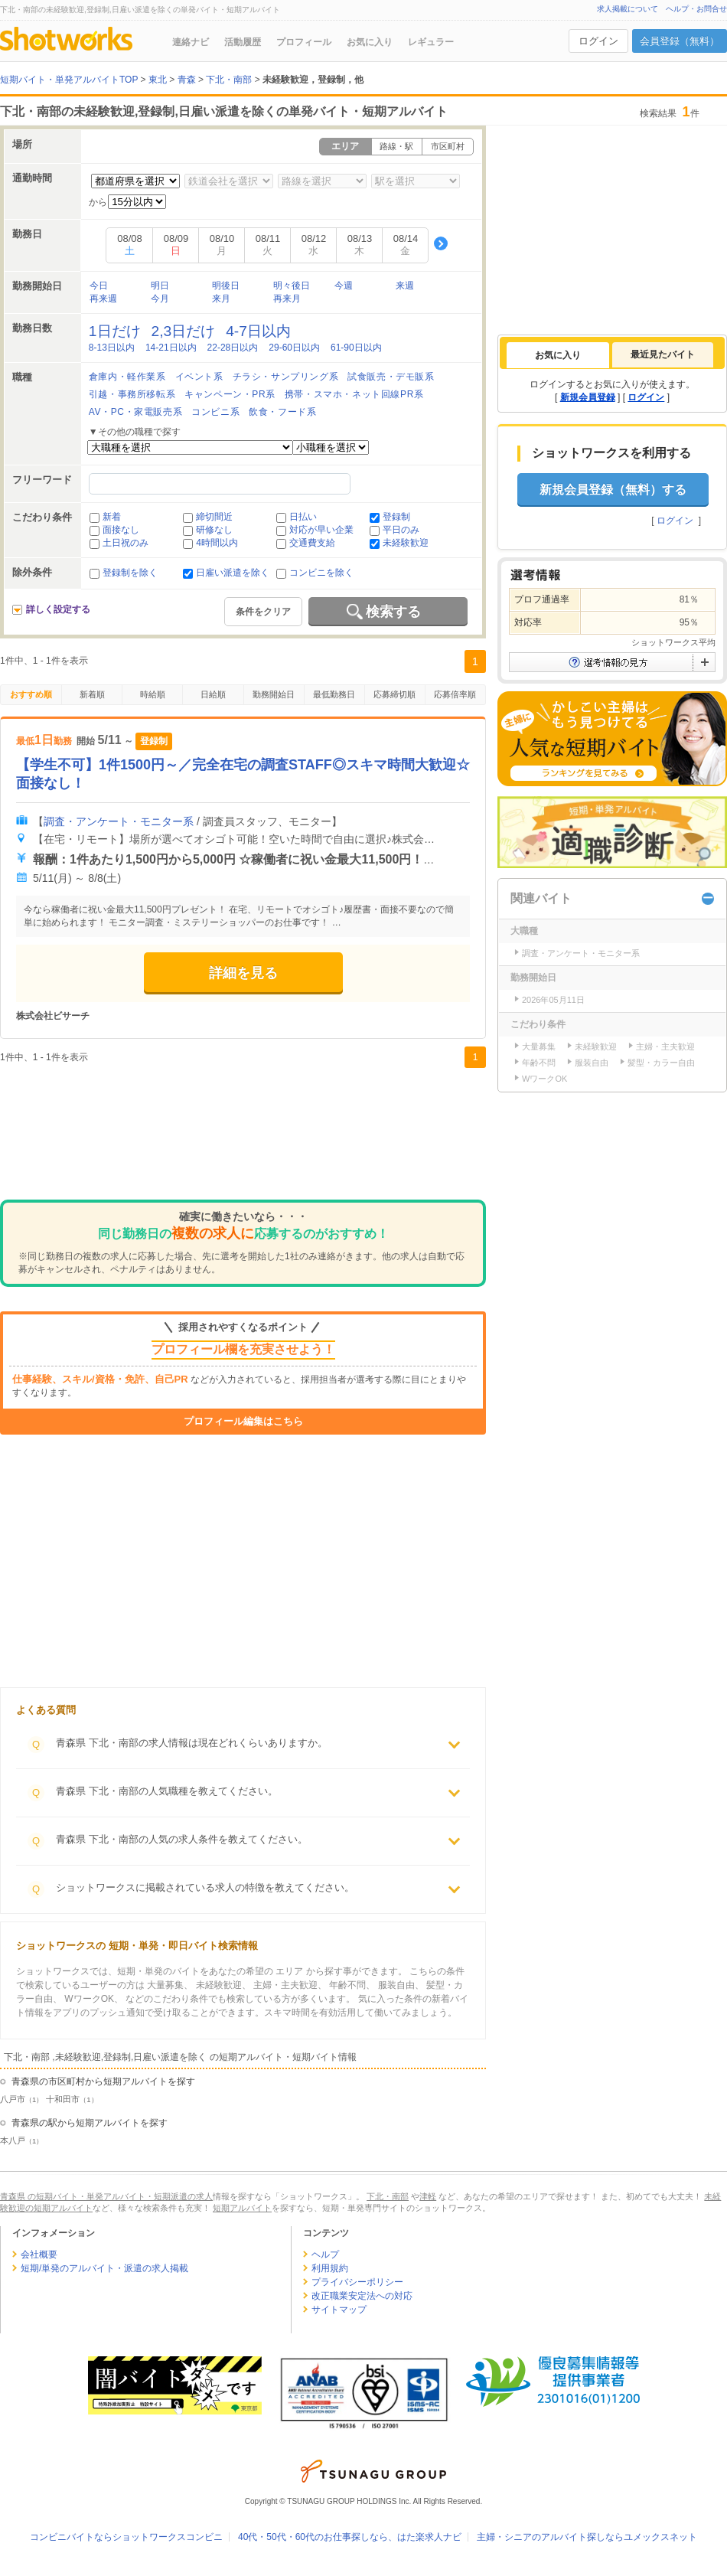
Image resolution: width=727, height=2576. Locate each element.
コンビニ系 (215, 411)
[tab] (558, 355)
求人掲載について (627, 9)
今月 (160, 298)
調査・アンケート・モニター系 (119, 821)
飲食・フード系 (282, 411)
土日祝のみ (125, 542)
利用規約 (329, 2268)
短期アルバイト (242, 2207)
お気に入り (370, 42)
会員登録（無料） (679, 41)
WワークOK (544, 1078)
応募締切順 (394, 694)
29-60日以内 (294, 347)
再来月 (287, 298)
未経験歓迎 (406, 542)
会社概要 (39, 2254)
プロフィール (303, 42)
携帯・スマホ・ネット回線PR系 (354, 394)
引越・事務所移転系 (132, 394)
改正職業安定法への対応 (361, 2295)
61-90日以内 (356, 347)
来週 (405, 285)
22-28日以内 (233, 347)
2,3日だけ (184, 331)
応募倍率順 (455, 694)
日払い (303, 516)
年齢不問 (539, 1062)
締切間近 (214, 516)
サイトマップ (339, 2309)
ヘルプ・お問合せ (696, 9)
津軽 (427, 2196)
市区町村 (448, 146)
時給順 (152, 694)
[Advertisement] (243, 1138)
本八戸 (12, 2140)
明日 (160, 285)
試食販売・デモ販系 (390, 376)
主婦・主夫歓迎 (665, 1046)
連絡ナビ (190, 42)
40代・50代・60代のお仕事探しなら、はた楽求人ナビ (349, 2537)
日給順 (213, 694)
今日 (99, 285)
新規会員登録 (587, 397)
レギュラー (431, 42)
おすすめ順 (31, 694)
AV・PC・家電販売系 (135, 411)
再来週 (103, 298)
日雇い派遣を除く (232, 572)
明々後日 (291, 285)
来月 (221, 298)
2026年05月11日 (553, 999)
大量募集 (539, 1046)
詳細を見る (243, 973)
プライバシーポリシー (357, 2282)
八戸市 (12, 2099)
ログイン (598, 41)
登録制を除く (130, 572)
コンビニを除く (321, 572)
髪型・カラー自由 (661, 1062)
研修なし (214, 529)
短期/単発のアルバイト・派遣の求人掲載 (104, 2268)
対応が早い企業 (321, 529)
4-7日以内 (258, 331)
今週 (343, 285)
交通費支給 (312, 542)
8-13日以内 (112, 347)
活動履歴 (242, 42)
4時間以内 (217, 542)
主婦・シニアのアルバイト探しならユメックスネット (587, 2537)
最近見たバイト (663, 354)
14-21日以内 (171, 347)
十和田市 (63, 2099)
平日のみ (401, 529)
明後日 (226, 285)
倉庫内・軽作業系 (127, 376)
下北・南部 (388, 2196)
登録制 (396, 516)
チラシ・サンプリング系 (286, 376)
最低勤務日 (334, 694)
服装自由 (591, 1062)
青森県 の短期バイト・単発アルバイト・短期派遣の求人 (106, 2196)
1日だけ (115, 331)
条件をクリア (263, 611)
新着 (112, 516)
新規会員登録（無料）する (613, 489)
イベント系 (199, 376)
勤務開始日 (274, 694)
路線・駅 (396, 146)
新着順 (92, 694)
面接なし (121, 529)
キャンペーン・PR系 (229, 394)
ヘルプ (325, 2254)
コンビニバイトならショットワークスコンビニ (126, 2537)
